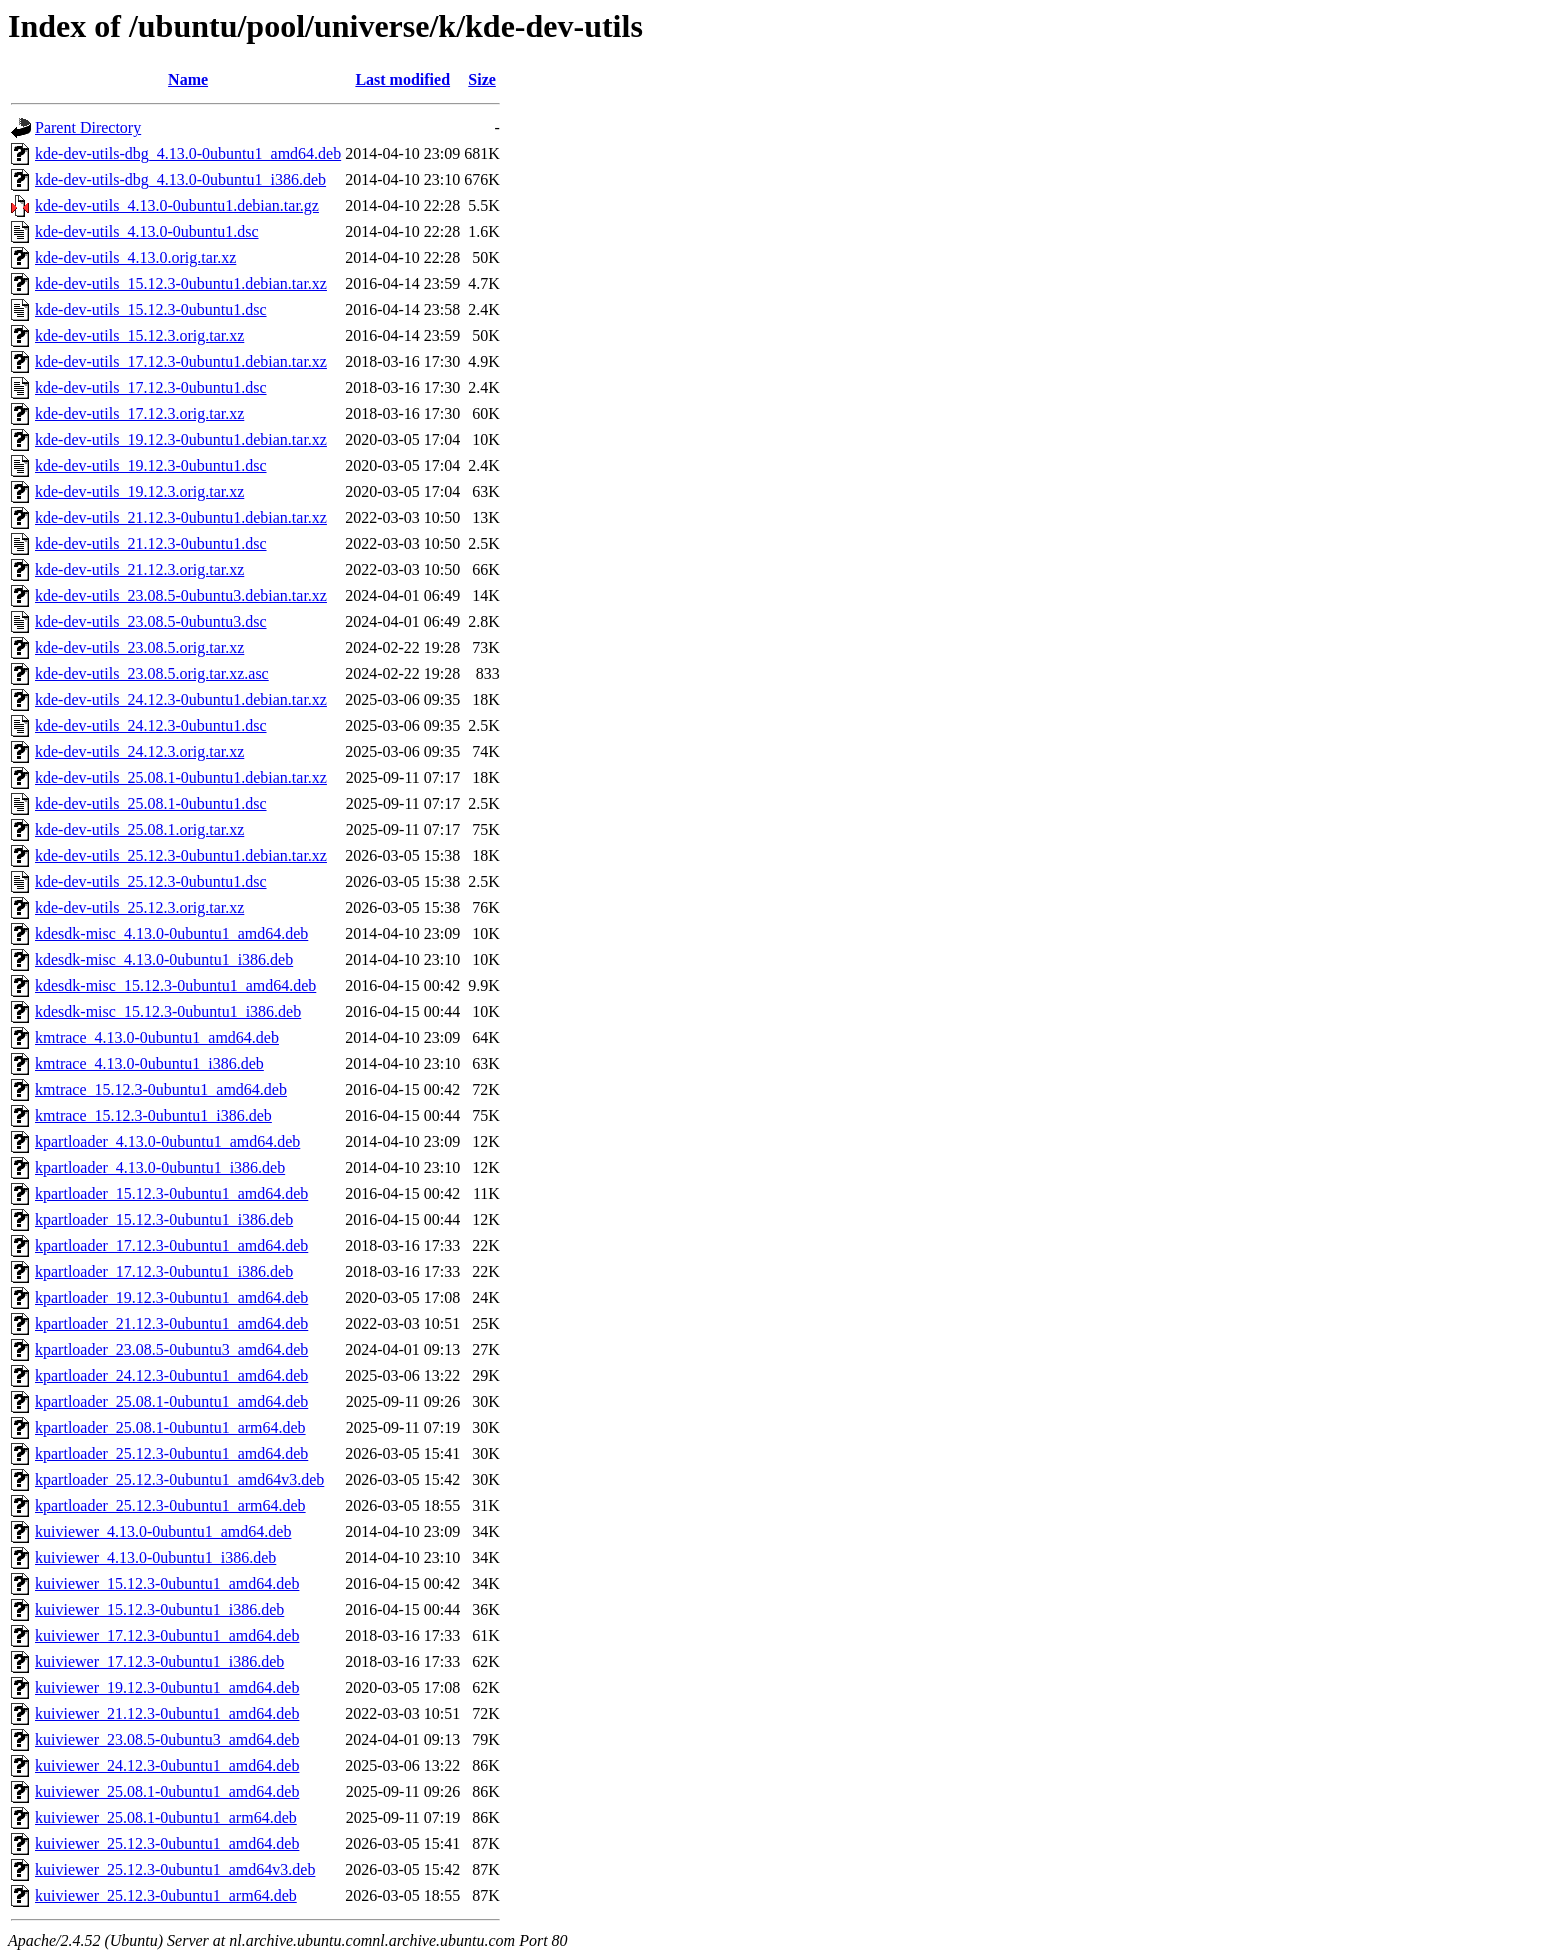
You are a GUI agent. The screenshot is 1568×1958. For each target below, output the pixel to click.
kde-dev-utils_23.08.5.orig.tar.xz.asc (152, 673)
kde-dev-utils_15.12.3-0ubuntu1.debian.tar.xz (181, 283)
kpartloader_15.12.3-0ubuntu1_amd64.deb (171, 1193)
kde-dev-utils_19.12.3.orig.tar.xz (139, 491)
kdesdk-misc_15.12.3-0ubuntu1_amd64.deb (175, 985)
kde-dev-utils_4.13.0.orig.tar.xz (135, 257)
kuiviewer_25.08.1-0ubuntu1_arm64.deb (166, 1817)
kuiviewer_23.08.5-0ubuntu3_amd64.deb (167, 1739)
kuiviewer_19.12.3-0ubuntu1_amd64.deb (167, 1687)
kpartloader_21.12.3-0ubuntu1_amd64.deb (171, 1323)
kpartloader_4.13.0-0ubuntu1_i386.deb (160, 1167)
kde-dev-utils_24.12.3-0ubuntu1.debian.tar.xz (181, 699)
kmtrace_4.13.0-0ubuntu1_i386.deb (149, 1063)
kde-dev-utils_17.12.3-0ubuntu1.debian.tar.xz (181, 361)
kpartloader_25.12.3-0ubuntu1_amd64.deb (171, 1453)
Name (188, 79)
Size (482, 79)
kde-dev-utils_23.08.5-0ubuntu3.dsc (151, 621)
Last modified (402, 79)
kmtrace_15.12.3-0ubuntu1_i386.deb (153, 1115)
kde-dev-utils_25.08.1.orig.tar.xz (139, 829)
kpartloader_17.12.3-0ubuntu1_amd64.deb (171, 1245)
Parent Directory (88, 127)
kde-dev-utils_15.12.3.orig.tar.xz (139, 335)
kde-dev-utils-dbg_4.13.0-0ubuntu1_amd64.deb (188, 153)
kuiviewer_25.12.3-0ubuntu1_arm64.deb (166, 1895)
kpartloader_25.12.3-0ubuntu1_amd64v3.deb (179, 1479)
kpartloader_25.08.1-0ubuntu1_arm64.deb (170, 1427)
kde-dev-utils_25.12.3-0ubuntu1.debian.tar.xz (181, 855)
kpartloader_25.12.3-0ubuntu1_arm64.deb (170, 1505)
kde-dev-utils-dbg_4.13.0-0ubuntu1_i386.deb (180, 179)
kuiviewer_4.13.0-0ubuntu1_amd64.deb (163, 1531)
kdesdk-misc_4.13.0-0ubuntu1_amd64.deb (171, 933)
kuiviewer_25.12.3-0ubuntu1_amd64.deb (167, 1843)
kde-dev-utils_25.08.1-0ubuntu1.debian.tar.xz (181, 777)
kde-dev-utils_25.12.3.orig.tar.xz (139, 907)
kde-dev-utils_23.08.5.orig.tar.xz (139, 647)
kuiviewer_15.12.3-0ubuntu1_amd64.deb (167, 1583)
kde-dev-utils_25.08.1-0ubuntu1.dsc (151, 803)
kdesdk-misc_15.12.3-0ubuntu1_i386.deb (168, 1011)
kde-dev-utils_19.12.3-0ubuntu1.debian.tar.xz (181, 439)
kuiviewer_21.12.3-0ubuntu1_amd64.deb (167, 1713)
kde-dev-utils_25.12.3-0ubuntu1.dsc (151, 881)
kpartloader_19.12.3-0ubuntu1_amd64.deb (171, 1297)
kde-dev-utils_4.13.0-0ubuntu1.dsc (147, 231)
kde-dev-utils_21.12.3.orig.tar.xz (139, 569)
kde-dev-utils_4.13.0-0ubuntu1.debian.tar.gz (177, 205)
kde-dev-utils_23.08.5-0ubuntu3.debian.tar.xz (181, 595)
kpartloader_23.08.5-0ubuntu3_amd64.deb (171, 1349)
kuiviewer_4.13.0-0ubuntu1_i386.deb (155, 1557)
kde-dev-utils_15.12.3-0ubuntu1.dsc (151, 309)
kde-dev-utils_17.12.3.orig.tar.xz (139, 413)
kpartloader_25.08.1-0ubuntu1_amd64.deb (171, 1401)
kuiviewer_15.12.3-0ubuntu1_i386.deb (159, 1609)
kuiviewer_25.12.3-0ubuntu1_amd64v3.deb (175, 1869)
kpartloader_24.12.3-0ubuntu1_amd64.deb (171, 1375)
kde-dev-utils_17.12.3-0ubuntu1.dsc (151, 387)
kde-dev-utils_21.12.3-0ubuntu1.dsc (151, 543)
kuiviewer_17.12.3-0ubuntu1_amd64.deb (167, 1635)
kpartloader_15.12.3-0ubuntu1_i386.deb (164, 1219)
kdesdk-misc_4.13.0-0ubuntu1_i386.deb (164, 959)
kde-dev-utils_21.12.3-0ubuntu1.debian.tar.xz (181, 517)
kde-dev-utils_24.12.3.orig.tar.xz (139, 751)
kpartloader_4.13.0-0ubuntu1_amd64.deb (167, 1141)
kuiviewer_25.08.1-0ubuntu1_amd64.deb (167, 1791)
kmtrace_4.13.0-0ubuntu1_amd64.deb (157, 1037)
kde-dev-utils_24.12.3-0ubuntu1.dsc (151, 725)
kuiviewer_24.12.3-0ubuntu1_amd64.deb (167, 1765)
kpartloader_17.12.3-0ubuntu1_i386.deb (164, 1271)
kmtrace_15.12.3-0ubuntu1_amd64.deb (161, 1089)
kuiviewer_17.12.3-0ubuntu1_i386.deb (159, 1661)
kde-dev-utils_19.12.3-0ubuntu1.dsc (151, 465)
